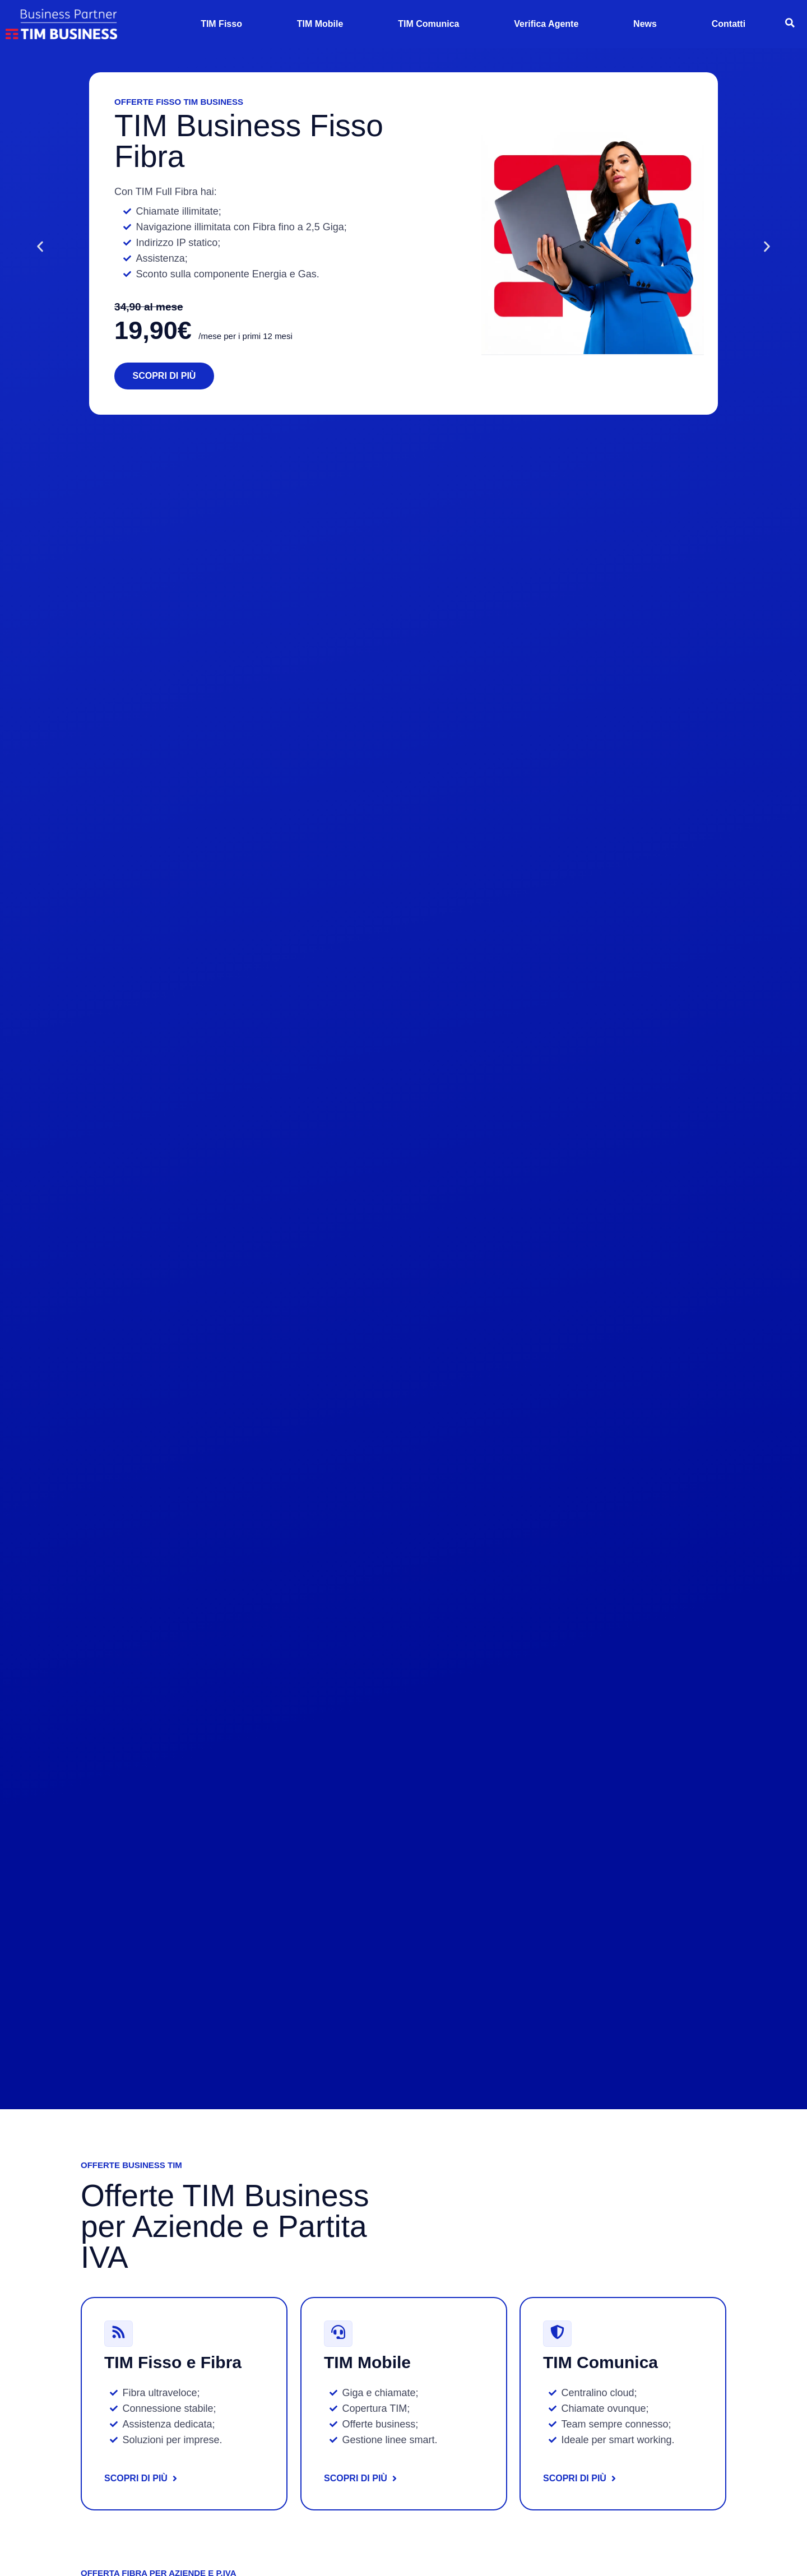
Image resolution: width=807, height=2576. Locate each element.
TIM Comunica (428, 24)
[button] (26, 246)
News (645, 24)
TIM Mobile (320, 24)
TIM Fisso (221, 24)
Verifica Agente (546, 24)
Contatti (728, 24)
